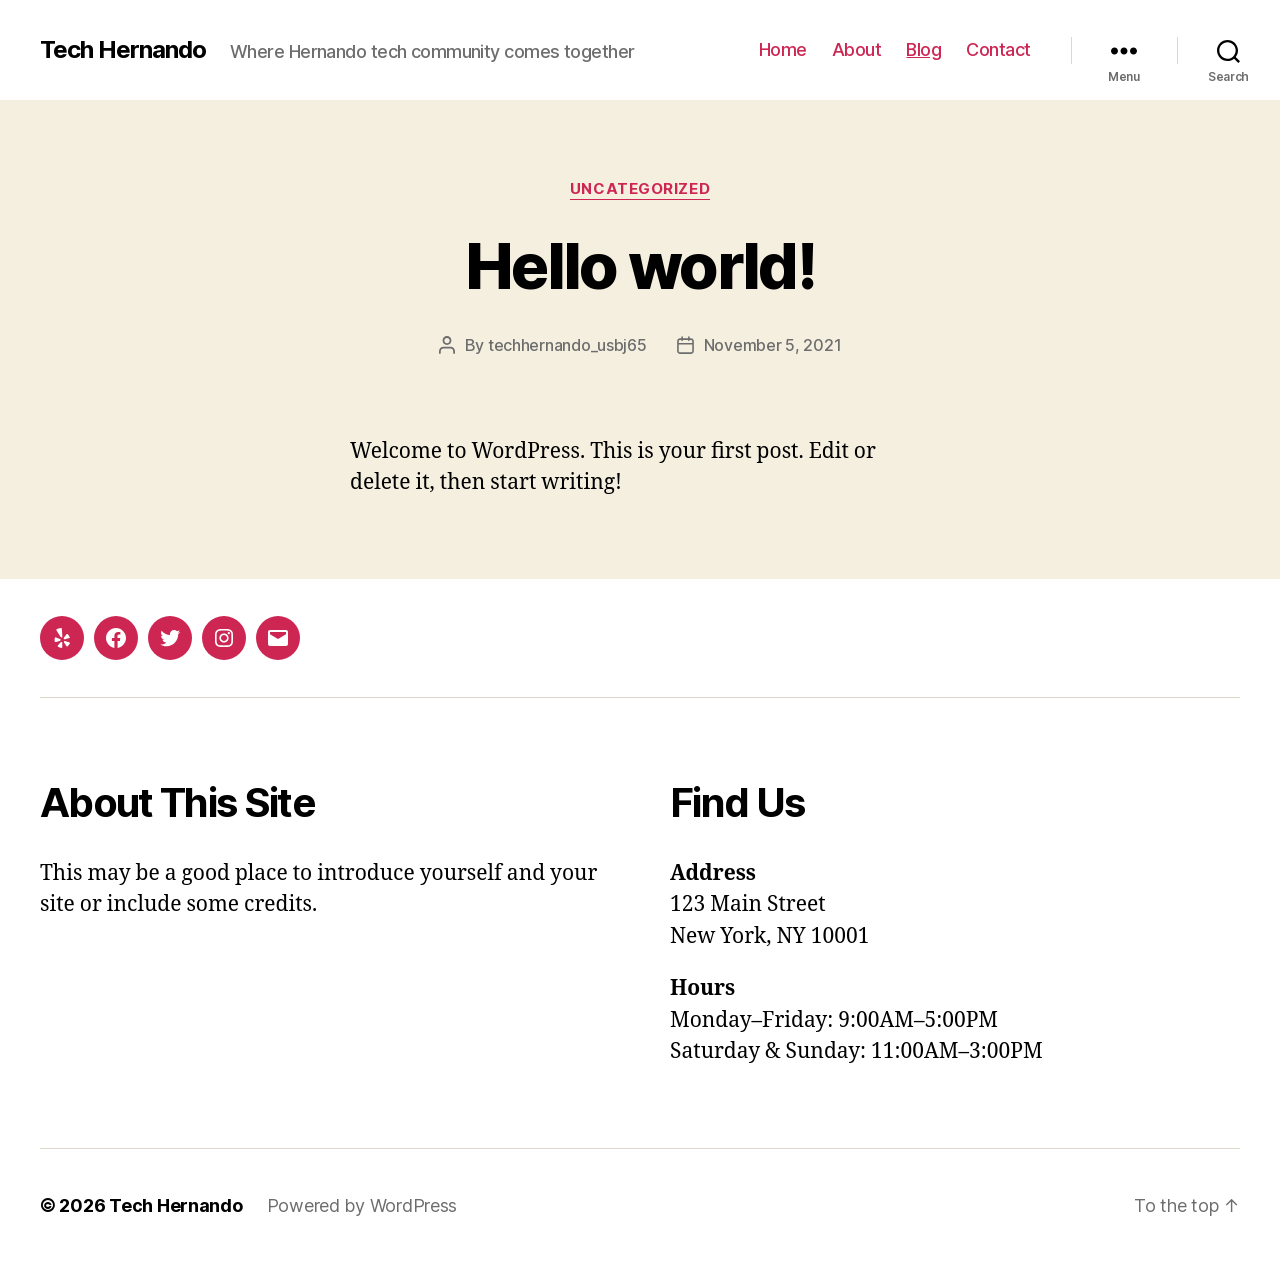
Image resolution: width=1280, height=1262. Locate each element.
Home (783, 49)
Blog (923, 49)
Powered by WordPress (362, 1205)
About (857, 49)
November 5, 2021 (773, 345)
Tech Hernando (123, 50)
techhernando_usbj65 (567, 345)
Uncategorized (640, 189)
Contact (998, 49)
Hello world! (640, 265)
